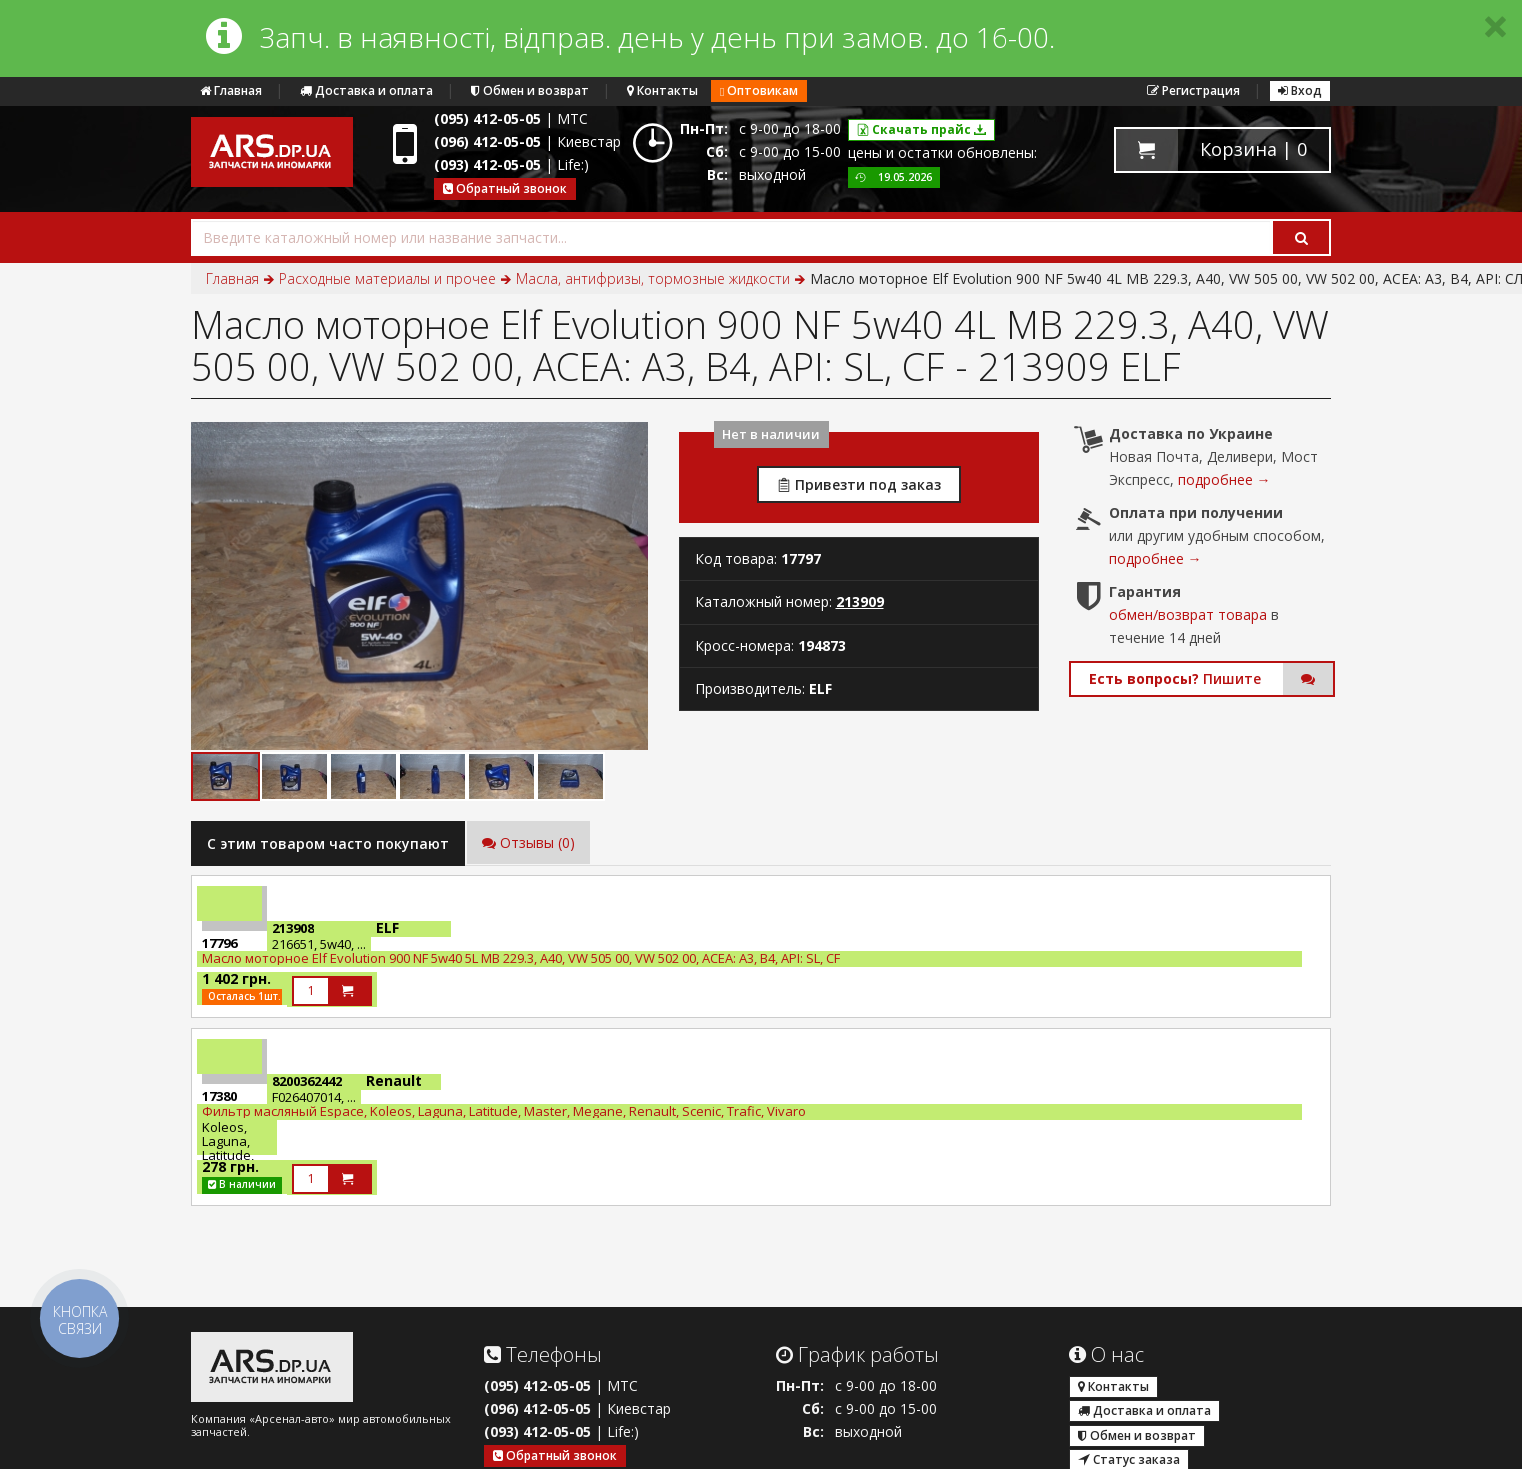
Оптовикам (759, 90)
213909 (860, 601)
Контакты (662, 90)
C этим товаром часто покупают (328, 843)
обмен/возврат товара (1188, 614)
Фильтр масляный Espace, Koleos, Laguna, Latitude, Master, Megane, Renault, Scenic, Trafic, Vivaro (504, 1111)
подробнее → (1224, 479)
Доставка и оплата (366, 90)
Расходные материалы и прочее (387, 278)
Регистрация (1193, 90)
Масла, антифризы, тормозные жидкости (653, 278)
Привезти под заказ (859, 484)
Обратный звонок (505, 188)
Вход (1300, 90)
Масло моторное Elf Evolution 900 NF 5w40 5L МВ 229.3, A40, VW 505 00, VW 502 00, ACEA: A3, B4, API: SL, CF (521, 958)
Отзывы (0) (528, 842)
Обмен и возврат (530, 90)
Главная (231, 90)
